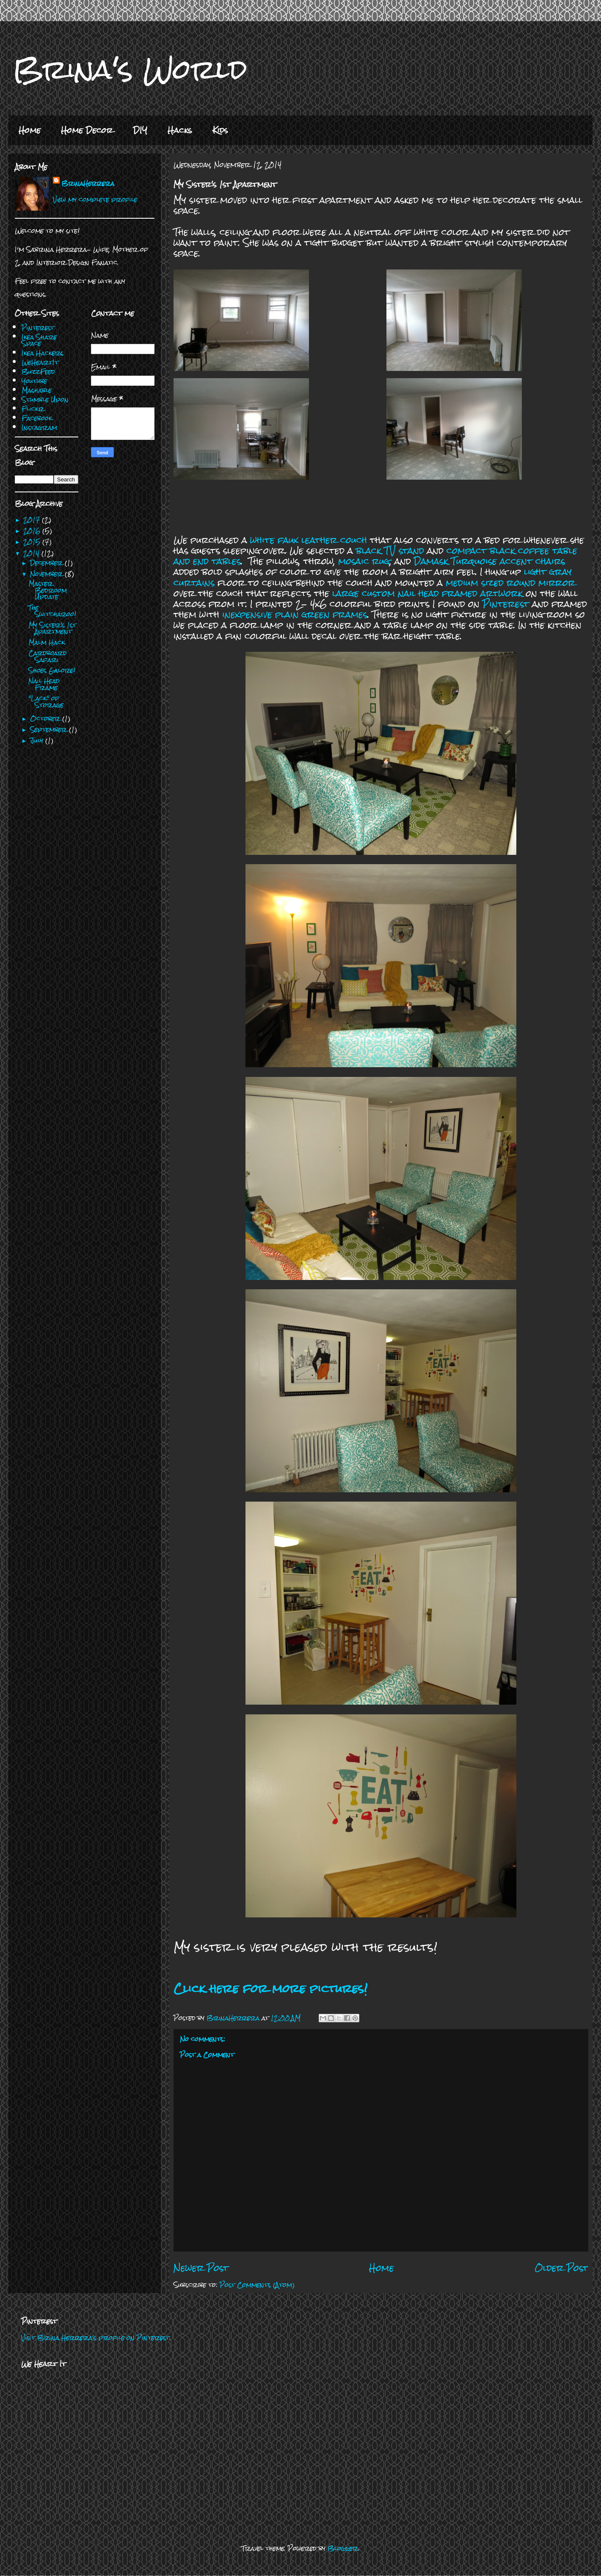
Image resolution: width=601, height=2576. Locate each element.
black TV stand (390, 550)
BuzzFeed (38, 371)
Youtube (34, 380)
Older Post (561, 2268)
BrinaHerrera (87, 183)
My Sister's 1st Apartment (52, 628)
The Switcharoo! (52, 611)
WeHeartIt (40, 362)
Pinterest (505, 604)
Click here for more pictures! (270, 1988)
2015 (32, 541)
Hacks (180, 130)
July (37, 740)
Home (30, 130)
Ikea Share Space (39, 340)
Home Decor (87, 130)
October (46, 718)
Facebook (37, 418)
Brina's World (130, 69)
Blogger (343, 2548)
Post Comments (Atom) (257, 2284)
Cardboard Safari (47, 656)
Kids (220, 130)
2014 (32, 553)
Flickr (33, 408)
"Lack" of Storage (45, 701)
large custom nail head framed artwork (429, 593)
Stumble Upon (45, 399)
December (47, 562)
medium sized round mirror (510, 583)
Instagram (39, 427)
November (47, 573)
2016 (32, 530)
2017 (32, 519)
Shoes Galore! (51, 670)
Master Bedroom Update (47, 590)
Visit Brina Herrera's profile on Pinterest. (96, 2337)
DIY (140, 130)
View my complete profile (95, 199)
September (49, 729)
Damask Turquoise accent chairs (489, 561)
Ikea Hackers (42, 353)
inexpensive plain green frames (294, 614)
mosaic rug (364, 561)
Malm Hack (46, 642)
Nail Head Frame (44, 684)
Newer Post (201, 2268)
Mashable (37, 390)
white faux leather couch (308, 540)
